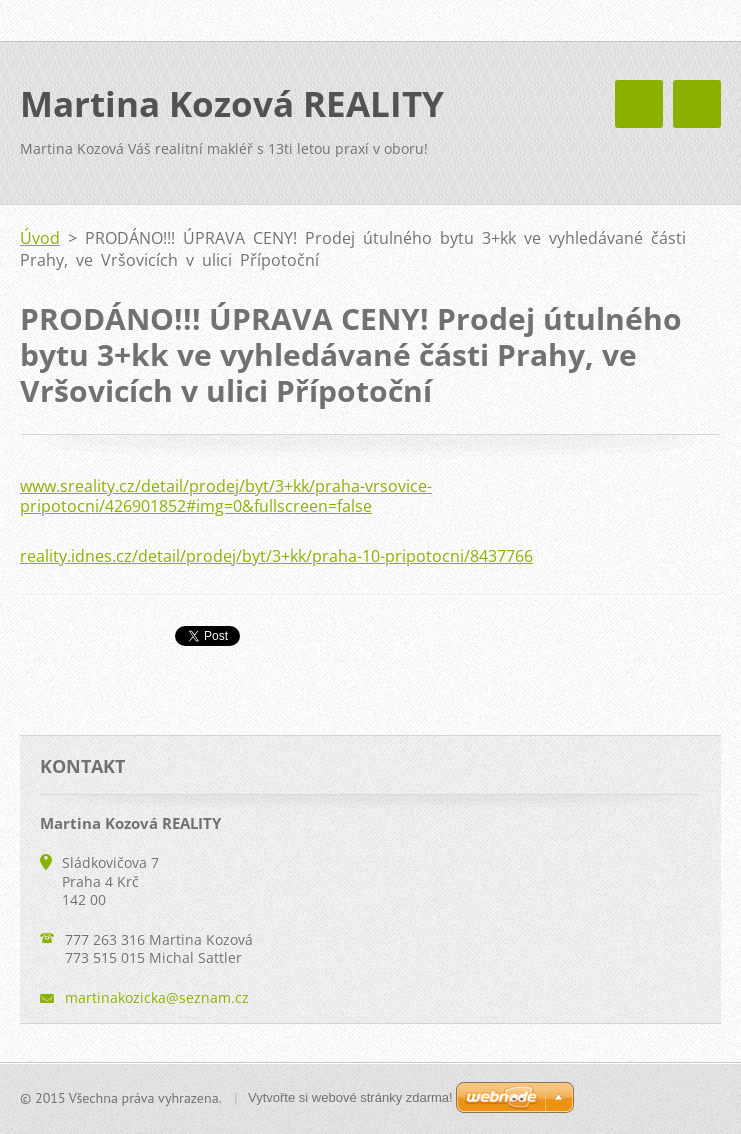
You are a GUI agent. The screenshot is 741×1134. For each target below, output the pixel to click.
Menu (697, 104)
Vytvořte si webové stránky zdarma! (350, 1097)
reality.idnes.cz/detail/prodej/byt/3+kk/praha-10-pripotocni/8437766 (276, 556)
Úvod (40, 238)
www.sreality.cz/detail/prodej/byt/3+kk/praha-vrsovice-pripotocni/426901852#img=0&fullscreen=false (226, 496)
